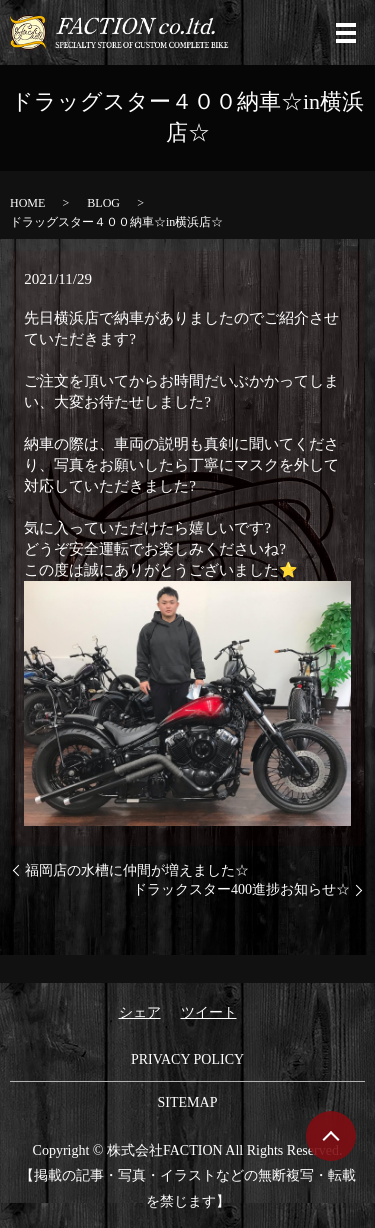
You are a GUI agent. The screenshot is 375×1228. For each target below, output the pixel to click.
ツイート (209, 1012)
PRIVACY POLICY (187, 1059)
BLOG (103, 203)
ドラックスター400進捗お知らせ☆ (241, 889)
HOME (27, 203)
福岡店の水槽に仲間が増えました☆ (137, 870)
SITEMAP (188, 1102)
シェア (140, 1012)
